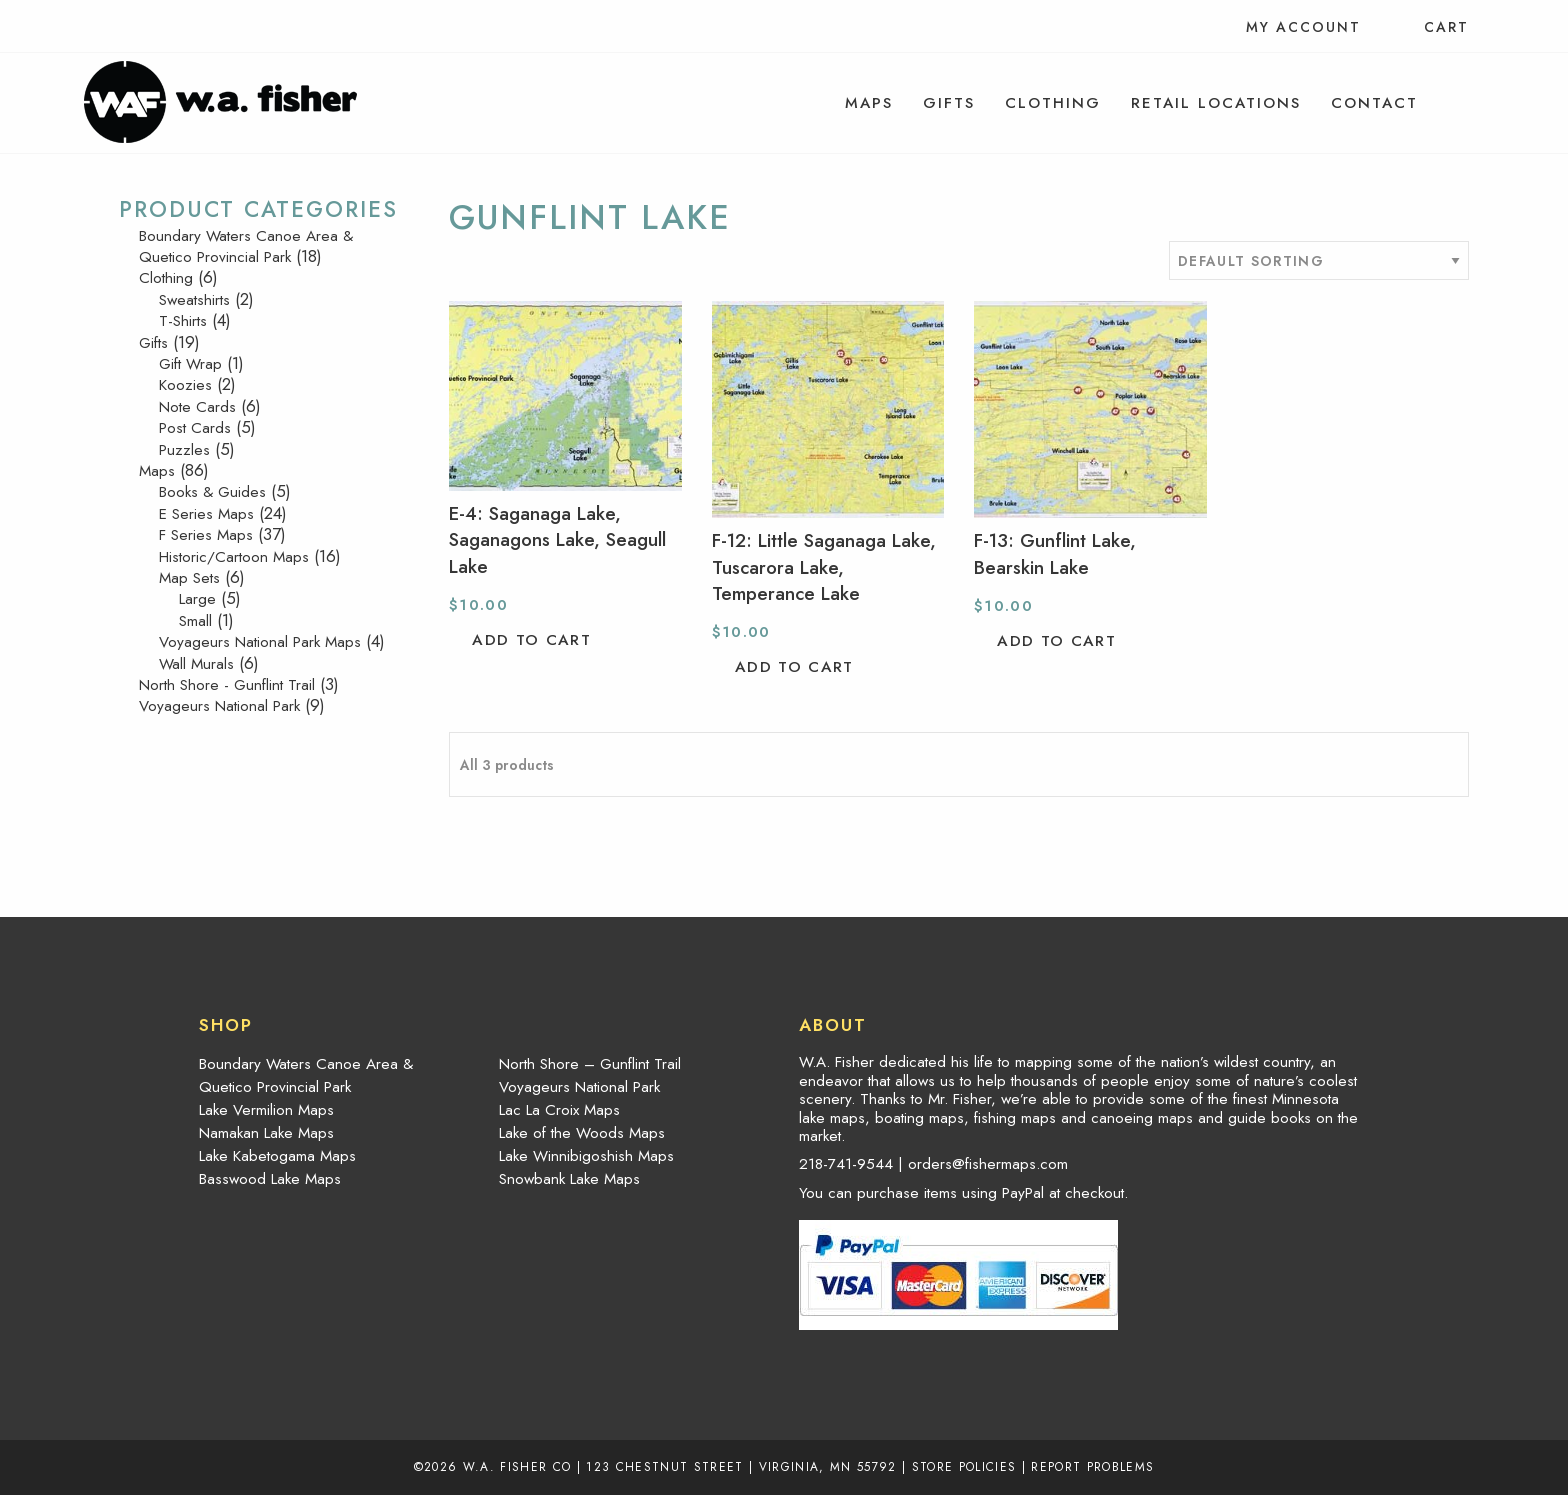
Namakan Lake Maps (266, 1133)
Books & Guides (212, 492)
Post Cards (195, 428)
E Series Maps (206, 514)
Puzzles (184, 450)
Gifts (949, 103)
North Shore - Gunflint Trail (227, 685)
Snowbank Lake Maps (569, 1179)
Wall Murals (196, 664)
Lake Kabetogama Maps (277, 1156)
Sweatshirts (194, 300)
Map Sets (189, 578)
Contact (1374, 103)
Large (197, 599)
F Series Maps (206, 535)
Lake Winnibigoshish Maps (586, 1156)
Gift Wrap (190, 364)
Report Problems (1092, 1466)
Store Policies (964, 1466)
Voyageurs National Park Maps (260, 642)
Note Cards (197, 407)
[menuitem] (869, 103)
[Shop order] (1319, 260)
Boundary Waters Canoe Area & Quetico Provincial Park (246, 246)
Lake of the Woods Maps (582, 1133)
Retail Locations (1216, 103)
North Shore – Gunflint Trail (590, 1064)
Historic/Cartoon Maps (234, 557)
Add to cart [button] (531, 640)
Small (195, 621)
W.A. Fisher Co (517, 1466)
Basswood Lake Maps (270, 1179)
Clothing (1053, 103)
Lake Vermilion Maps (266, 1110)
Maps (869, 103)
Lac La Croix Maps (559, 1110)
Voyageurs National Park (219, 706)
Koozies (185, 385)
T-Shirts (183, 321)
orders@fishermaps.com (988, 1164)
